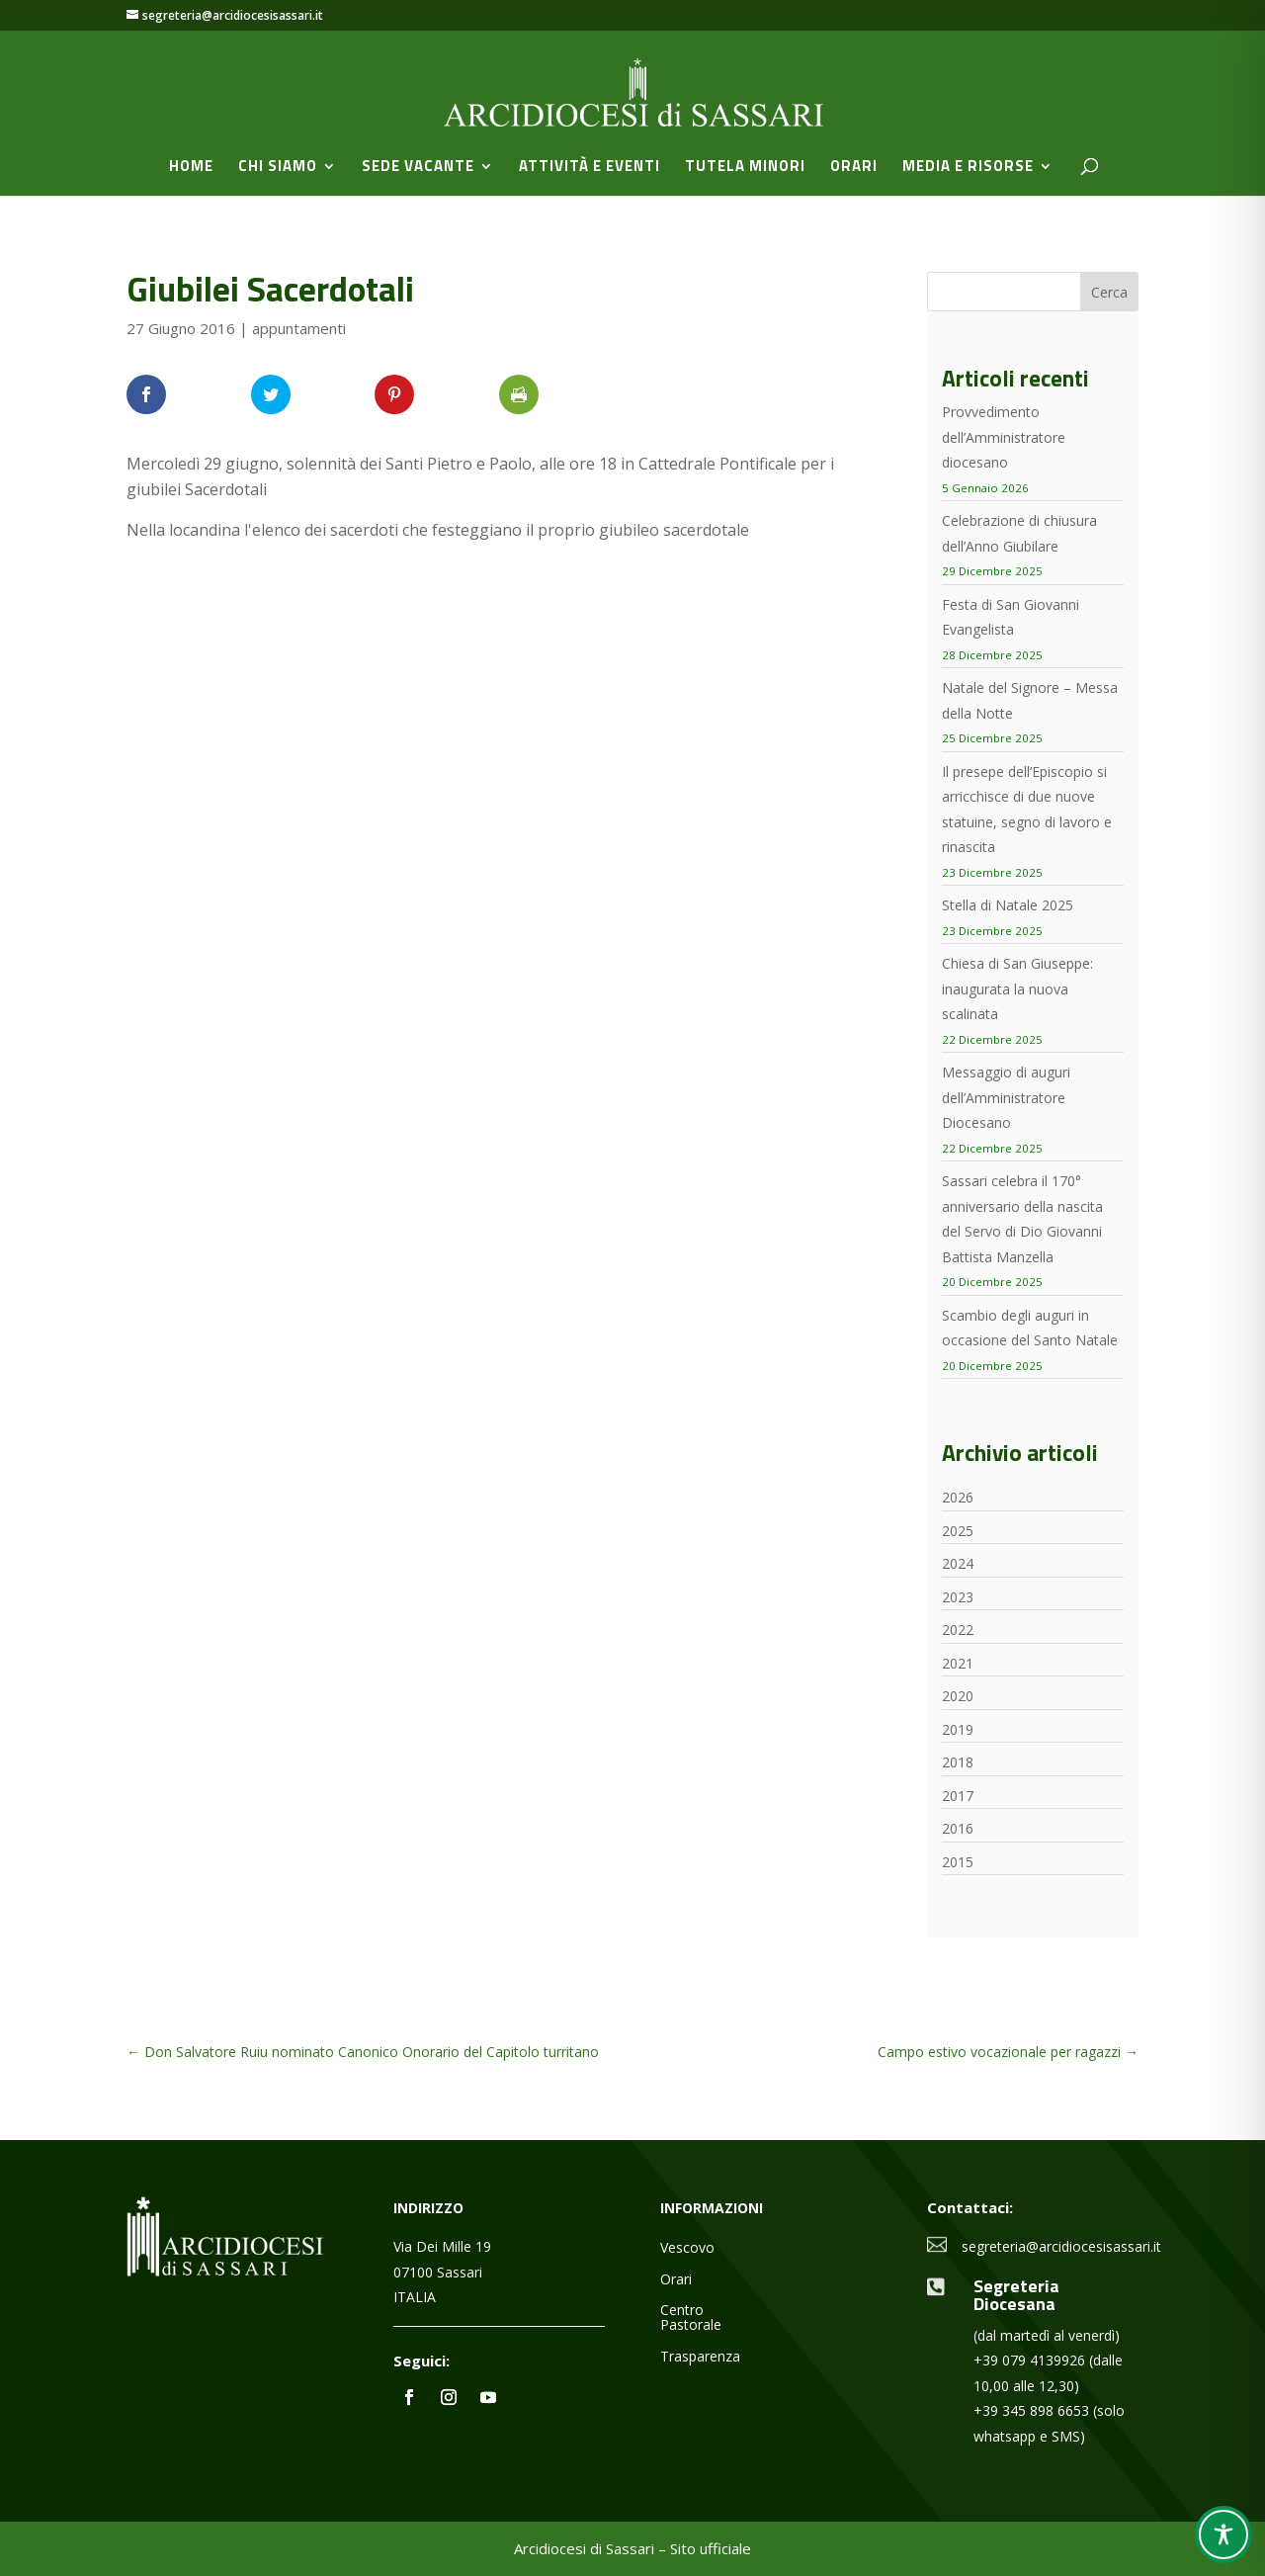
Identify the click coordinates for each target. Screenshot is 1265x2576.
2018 (957, 1762)
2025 (957, 1530)
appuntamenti (299, 328)
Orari (854, 168)
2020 (957, 1695)
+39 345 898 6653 (1031, 2410)
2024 (957, 1563)
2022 (957, 1629)
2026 (957, 1497)
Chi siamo (277, 168)
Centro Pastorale (690, 2318)
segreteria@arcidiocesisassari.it (1061, 2246)
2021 (957, 1663)
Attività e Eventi (589, 168)
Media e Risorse (968, 168)
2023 (957, 1597)
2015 (957, 1861)
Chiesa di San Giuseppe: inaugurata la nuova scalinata (1017, 988)
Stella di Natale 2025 (1007, 905)
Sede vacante (418, 168)
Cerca (1109, 292)
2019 (957, 1729)
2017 (957, 1795)
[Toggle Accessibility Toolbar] (1223, 2534)
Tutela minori (745, 168)
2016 (957, 1828)
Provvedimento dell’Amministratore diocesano (1003, 437)
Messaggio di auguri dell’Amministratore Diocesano (1006, 1097)
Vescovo (687, 2248)
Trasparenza (700, 2357)
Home (191, 168)
